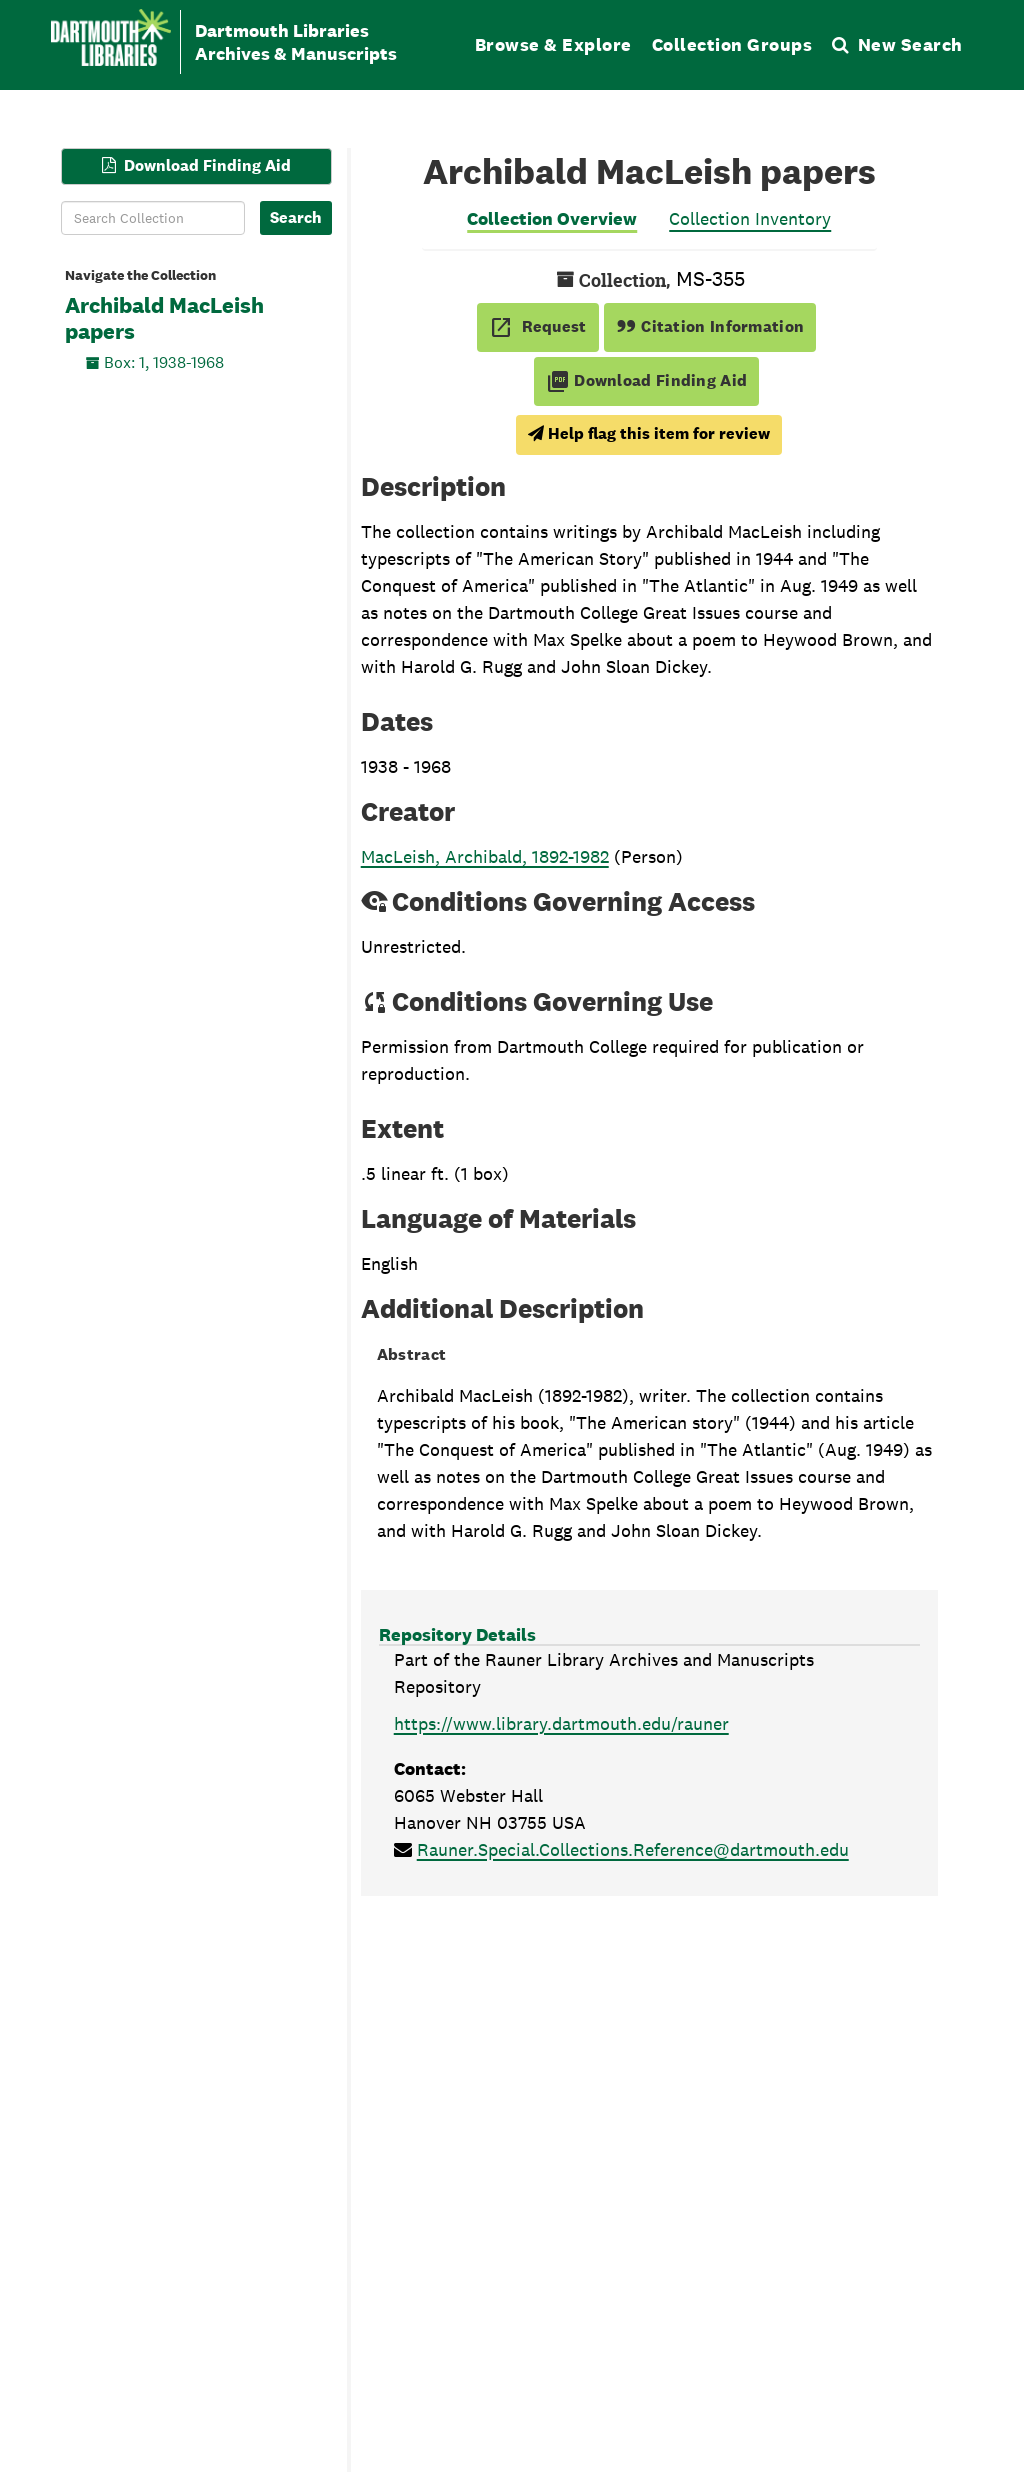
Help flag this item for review (649, 433)
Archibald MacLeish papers (164, 319)
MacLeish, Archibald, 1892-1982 (485, 856)
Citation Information (710, 326)
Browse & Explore (553, 44)
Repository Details (457, 1634)
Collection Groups (732, 44)
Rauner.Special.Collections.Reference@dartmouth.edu (633, 1849)
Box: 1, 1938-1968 (164, 361)
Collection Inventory (750, 218)
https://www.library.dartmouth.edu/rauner (561, 1723)
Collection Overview (552, 218)
